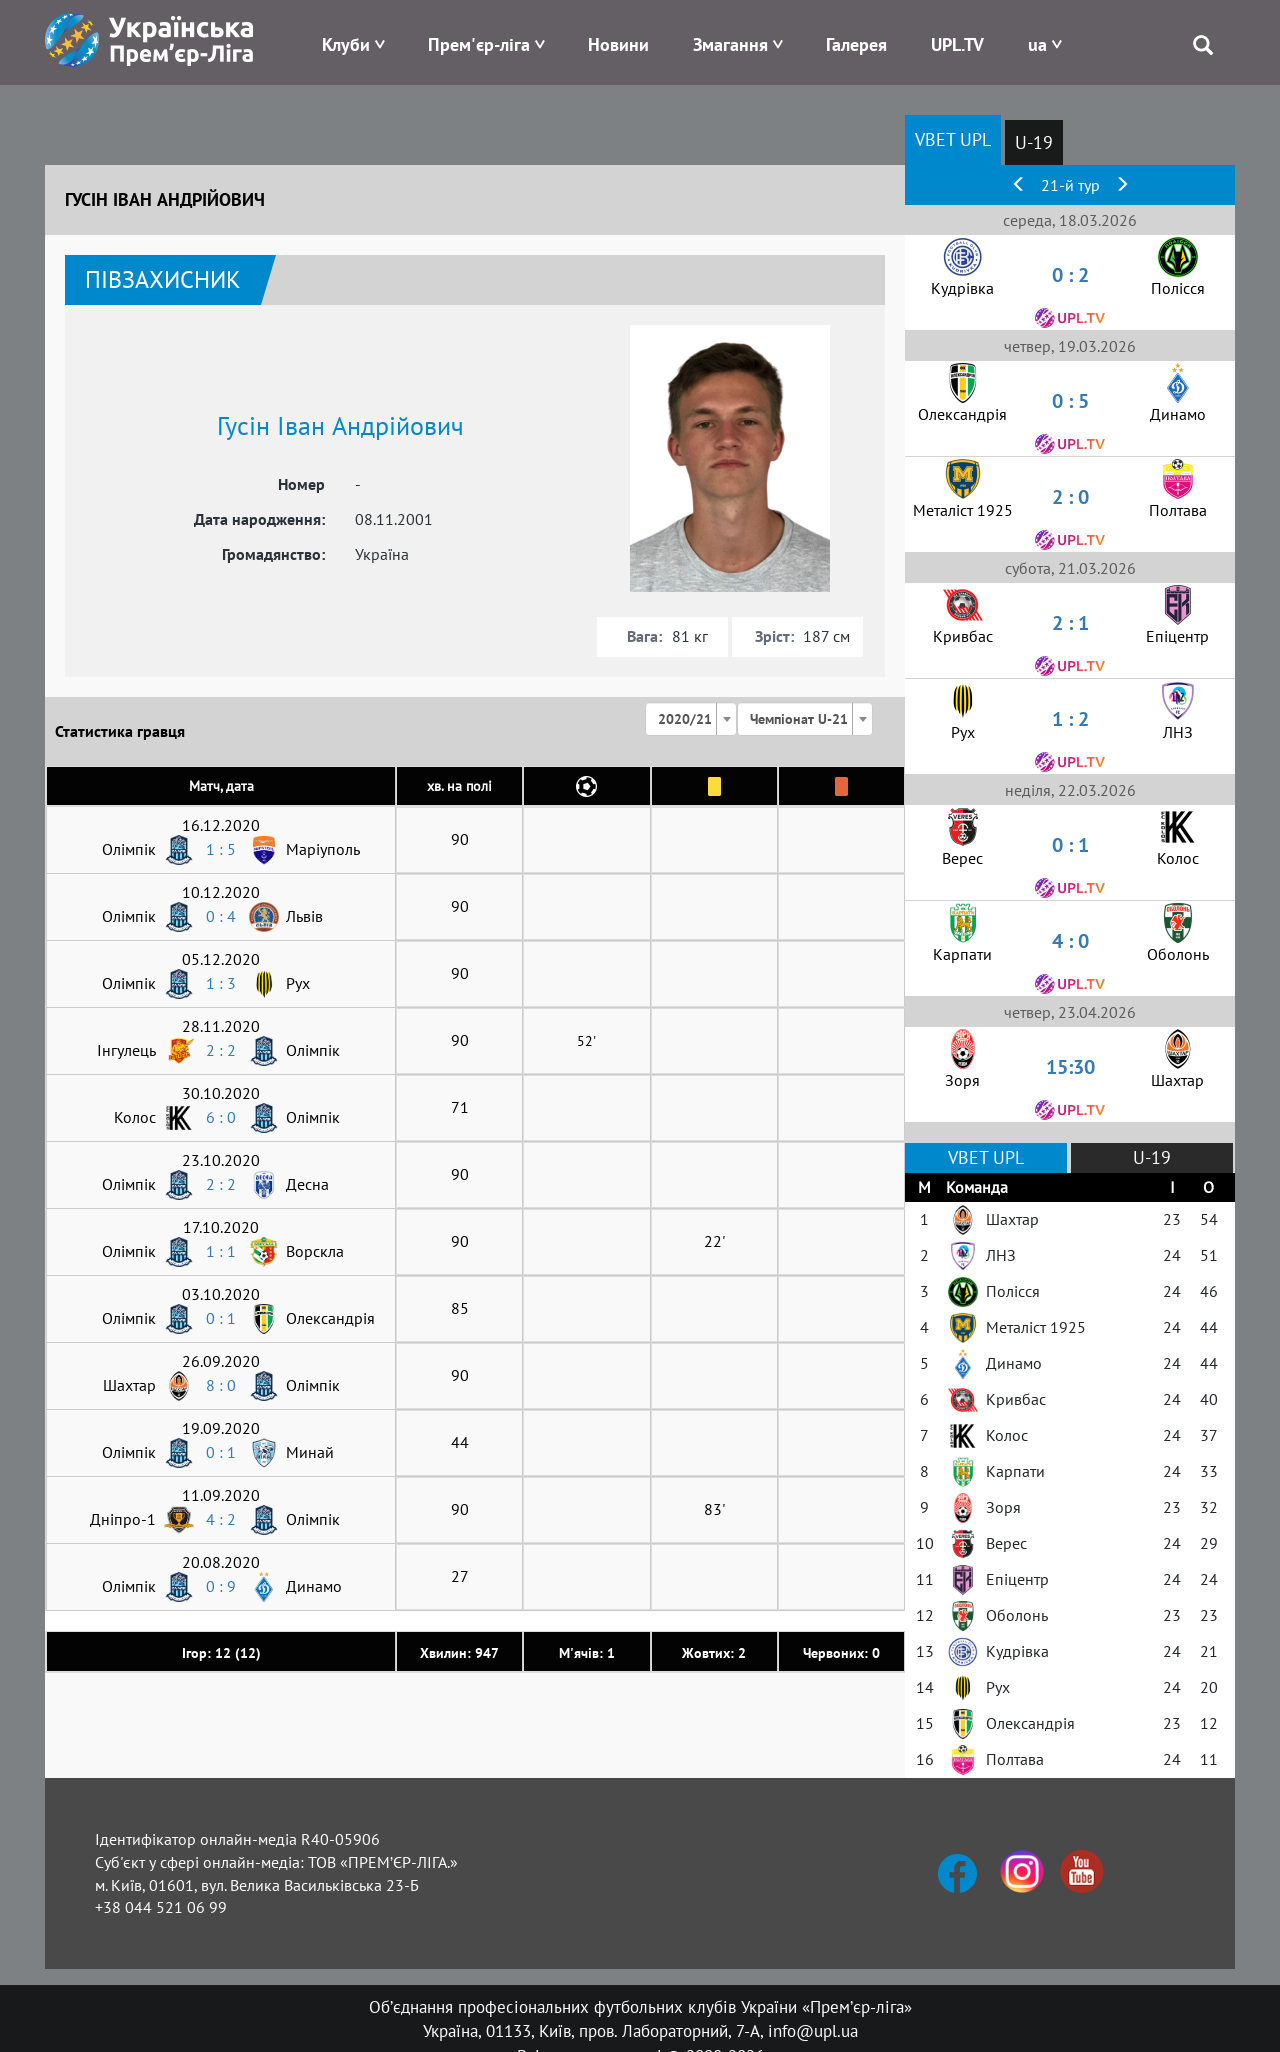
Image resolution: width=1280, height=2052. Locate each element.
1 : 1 (221, 1251)
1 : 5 (221, 849)
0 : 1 (221, 1318)
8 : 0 (221, 1385)
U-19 (1034, 142)
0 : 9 (221, 1586)
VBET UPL (953, 139)
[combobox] (691, 719)
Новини (618, 44)
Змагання (730, 44)
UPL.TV (957, 44)
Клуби (346, 44)
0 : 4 (221, 916)
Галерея (856, 44)
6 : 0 (221, 1117)
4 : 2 (221, 1519)
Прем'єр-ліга (479, 44)
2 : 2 (221, 1050)
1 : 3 (221, 983)
